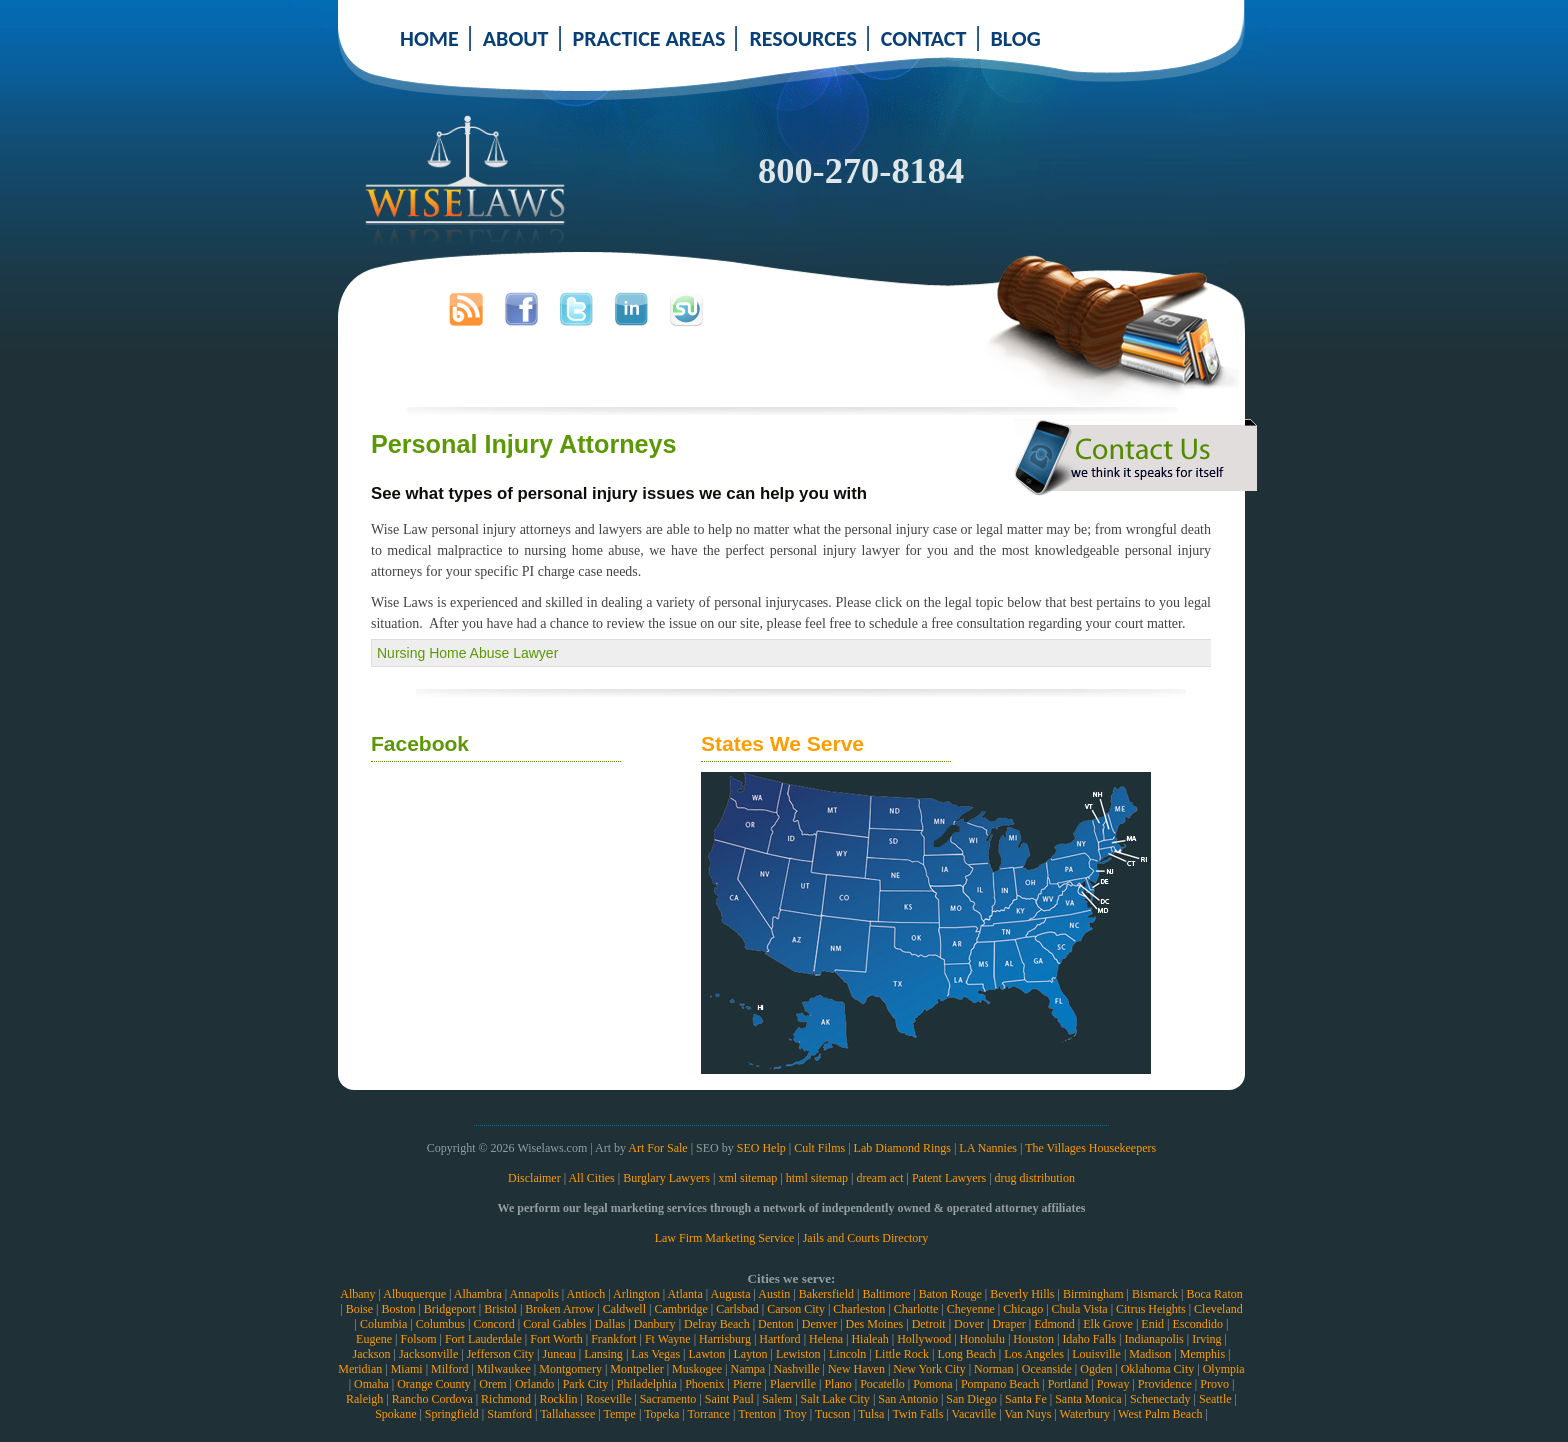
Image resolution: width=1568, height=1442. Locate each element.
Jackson (371, 1354)
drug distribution (1035, 1178)
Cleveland (1218, 1309)
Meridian (360, 1369)
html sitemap (817, 1178)
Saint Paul (729, 1399)
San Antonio (908, 1399)
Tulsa (871, 1414)
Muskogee (697, 1369)
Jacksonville (428, 1354)
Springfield (452, 1414)
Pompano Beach (1000, 1384)
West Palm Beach (1160, 1414)
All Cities (591, 1178)
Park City (586, 1384)
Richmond (506, 1399)
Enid (1152, 1324)
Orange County (434, 1384)
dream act (880, 1178)
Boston (398, 1309)
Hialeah (869, 1339)
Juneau (558, 1354)
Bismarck (1155, 1294)
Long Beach (966, 1354)
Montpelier (636, 1369)
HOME (429, 38)
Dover (969, 1324)
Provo (1214, 1384)
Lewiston (798, 1354)
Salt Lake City (835, 1399)
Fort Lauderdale (483, 1339)
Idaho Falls (1089, 1339)
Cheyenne (971, 1309)
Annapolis (533, 1294)
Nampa (747, 1369)
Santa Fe (1026, 1399)
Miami (407, 1369)
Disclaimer (534, 1178)
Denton (775, 1324)
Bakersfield (826, 1294)
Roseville (608, 1399)
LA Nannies (988, 1148)
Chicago (1023, 1309)
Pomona (932, 1384)
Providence (1165, 1384)
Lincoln (847, 1354)
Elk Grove (1108, 1324)
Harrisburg (725, 1339)
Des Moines (875, 1324)
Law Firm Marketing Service (725, 1238)
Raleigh (364, 1399)
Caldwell (624, 1309)
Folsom (418, 1339)
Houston (1033, 1339)
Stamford (509, 1414)
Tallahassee (567, 1414)
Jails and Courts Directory (866, 1238)
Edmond (1054, 1324)
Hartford (779, 1339)
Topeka (661, 1414)
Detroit (929, 1324)
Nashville (797, 1369)
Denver (819, 1324)
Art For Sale (657, 1148)
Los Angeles (1034, 1354)
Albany (357, 1294)
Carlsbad (737, 1309)
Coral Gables (554, 1324)
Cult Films (819, 1148)
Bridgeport (450, 1309)
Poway (1113, 1384)
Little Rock (902, 1354)
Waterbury (1085, 1414)
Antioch (586, 1294)
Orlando (534, 1384)
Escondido (1197, 1324)
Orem (492, 1384)
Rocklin (559, 1399)
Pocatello (882, 1384)
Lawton (706, 1354)
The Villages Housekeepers (1090, 1148)
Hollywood (924, 1339)
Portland (1068, 1384)
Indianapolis (1153, 1339)
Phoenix (704, 1384)
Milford (449, 1369)
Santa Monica (1088, 1399)
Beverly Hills (1022, 1294)
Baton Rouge (950, 1294)
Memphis (1202, 1354)
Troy (795, 1414)
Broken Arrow (559, 1309)
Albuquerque (414, 1294)
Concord (493, 1324)
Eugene (374, 1339)
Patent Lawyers (949, 1178)
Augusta (730, 1294)
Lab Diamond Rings (902, 1148)
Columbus (440, 1324)
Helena (826, 1339)
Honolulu (982, 1339)
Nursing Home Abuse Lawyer (467, 653)
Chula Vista (1080, 1309)
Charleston (859, 1309)
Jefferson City (500, 1354)
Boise (359, 1309)
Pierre (747, 1384)
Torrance (708, 1414)
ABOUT (516, 38)
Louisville (1096, 1354)
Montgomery (570, 1369)
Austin (774, 1294)
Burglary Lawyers (666, 1178)
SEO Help (761, 1148)
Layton (751, 1354)
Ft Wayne (668, 1339)
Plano (837, 1384)
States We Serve (782, 743)
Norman (993, 1369)
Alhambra (478, 1294)
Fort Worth (556, 1339)
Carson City (796, 1309)
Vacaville (974, 1414)
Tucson (832, 1414)
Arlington (636, 1294)
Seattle (1215, 1399)
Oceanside (1047, 1369)
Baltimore (886, 1294)
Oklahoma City (1158, 1369)
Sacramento (668, 1399)
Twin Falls (918, 1414)
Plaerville (793, 1384)
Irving (1206, 1339)
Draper (1008, 1324)
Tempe (619, 1414)
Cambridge (680, 1309)
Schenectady (1160, 1399)
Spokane (395, 1414)
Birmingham (1093, 1294)
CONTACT (924, 38)
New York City (929, 1369)
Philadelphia (647, 1384)
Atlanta (684, 1294)
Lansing (603, 1354)
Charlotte (916, 1309)
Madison (1150, 1354)
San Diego (971, 1399)
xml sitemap (747, 1178)
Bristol (500, 1309)
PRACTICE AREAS (649, 38)
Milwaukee (504, 1369)
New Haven (856, 1369)
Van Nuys (1027, 1414)
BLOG (1016, 38)
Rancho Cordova (432, 1399)
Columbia (383, 1324)
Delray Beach (717, 1324)
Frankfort (613, 1339)
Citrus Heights (1151, 1309)
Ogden (1096, 1369)
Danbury (655, 1324)
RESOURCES (802, 38)
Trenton (757, 1414)
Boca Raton (1214, 1294)
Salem (777, 1399)
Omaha (371, 1384)
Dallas (610, 1324)
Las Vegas (655, 1354)
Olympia (1224, 1369)
